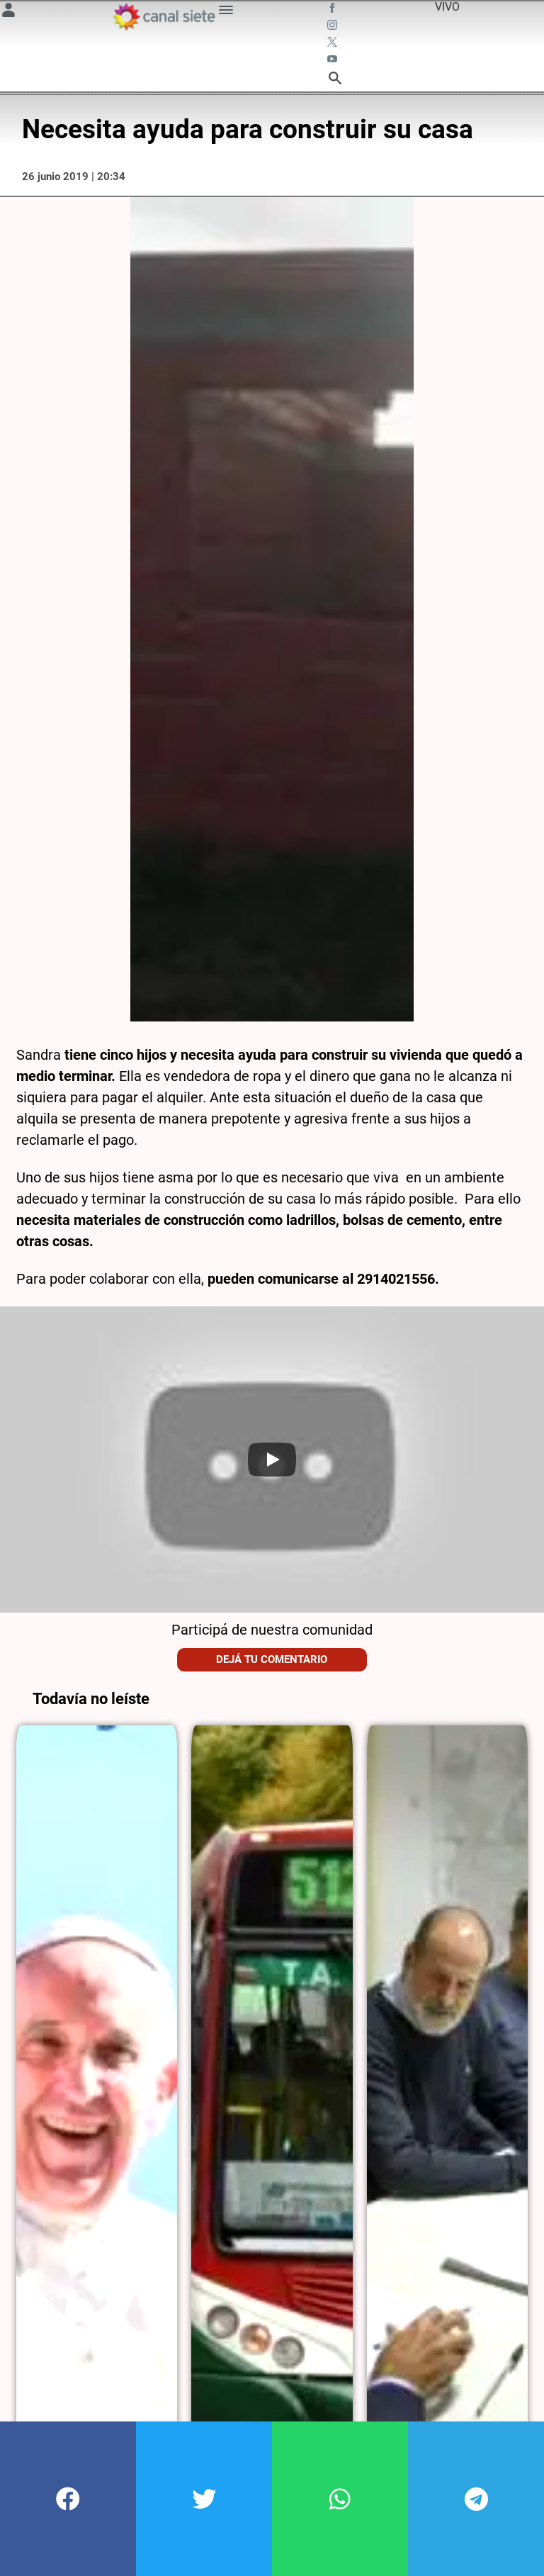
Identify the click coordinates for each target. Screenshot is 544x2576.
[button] (68, 2498)
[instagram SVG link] (334, 26)
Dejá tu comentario (271, 1659)
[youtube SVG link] (334, 60)
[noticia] (96, 2111)
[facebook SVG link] (334, 9)
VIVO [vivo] (447, 6)
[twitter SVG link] (334, 43)
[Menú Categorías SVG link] (225, 12)
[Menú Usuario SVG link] (8, 12)
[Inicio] (163, 16)
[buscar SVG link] (335, 80)
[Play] (272, 1460)
